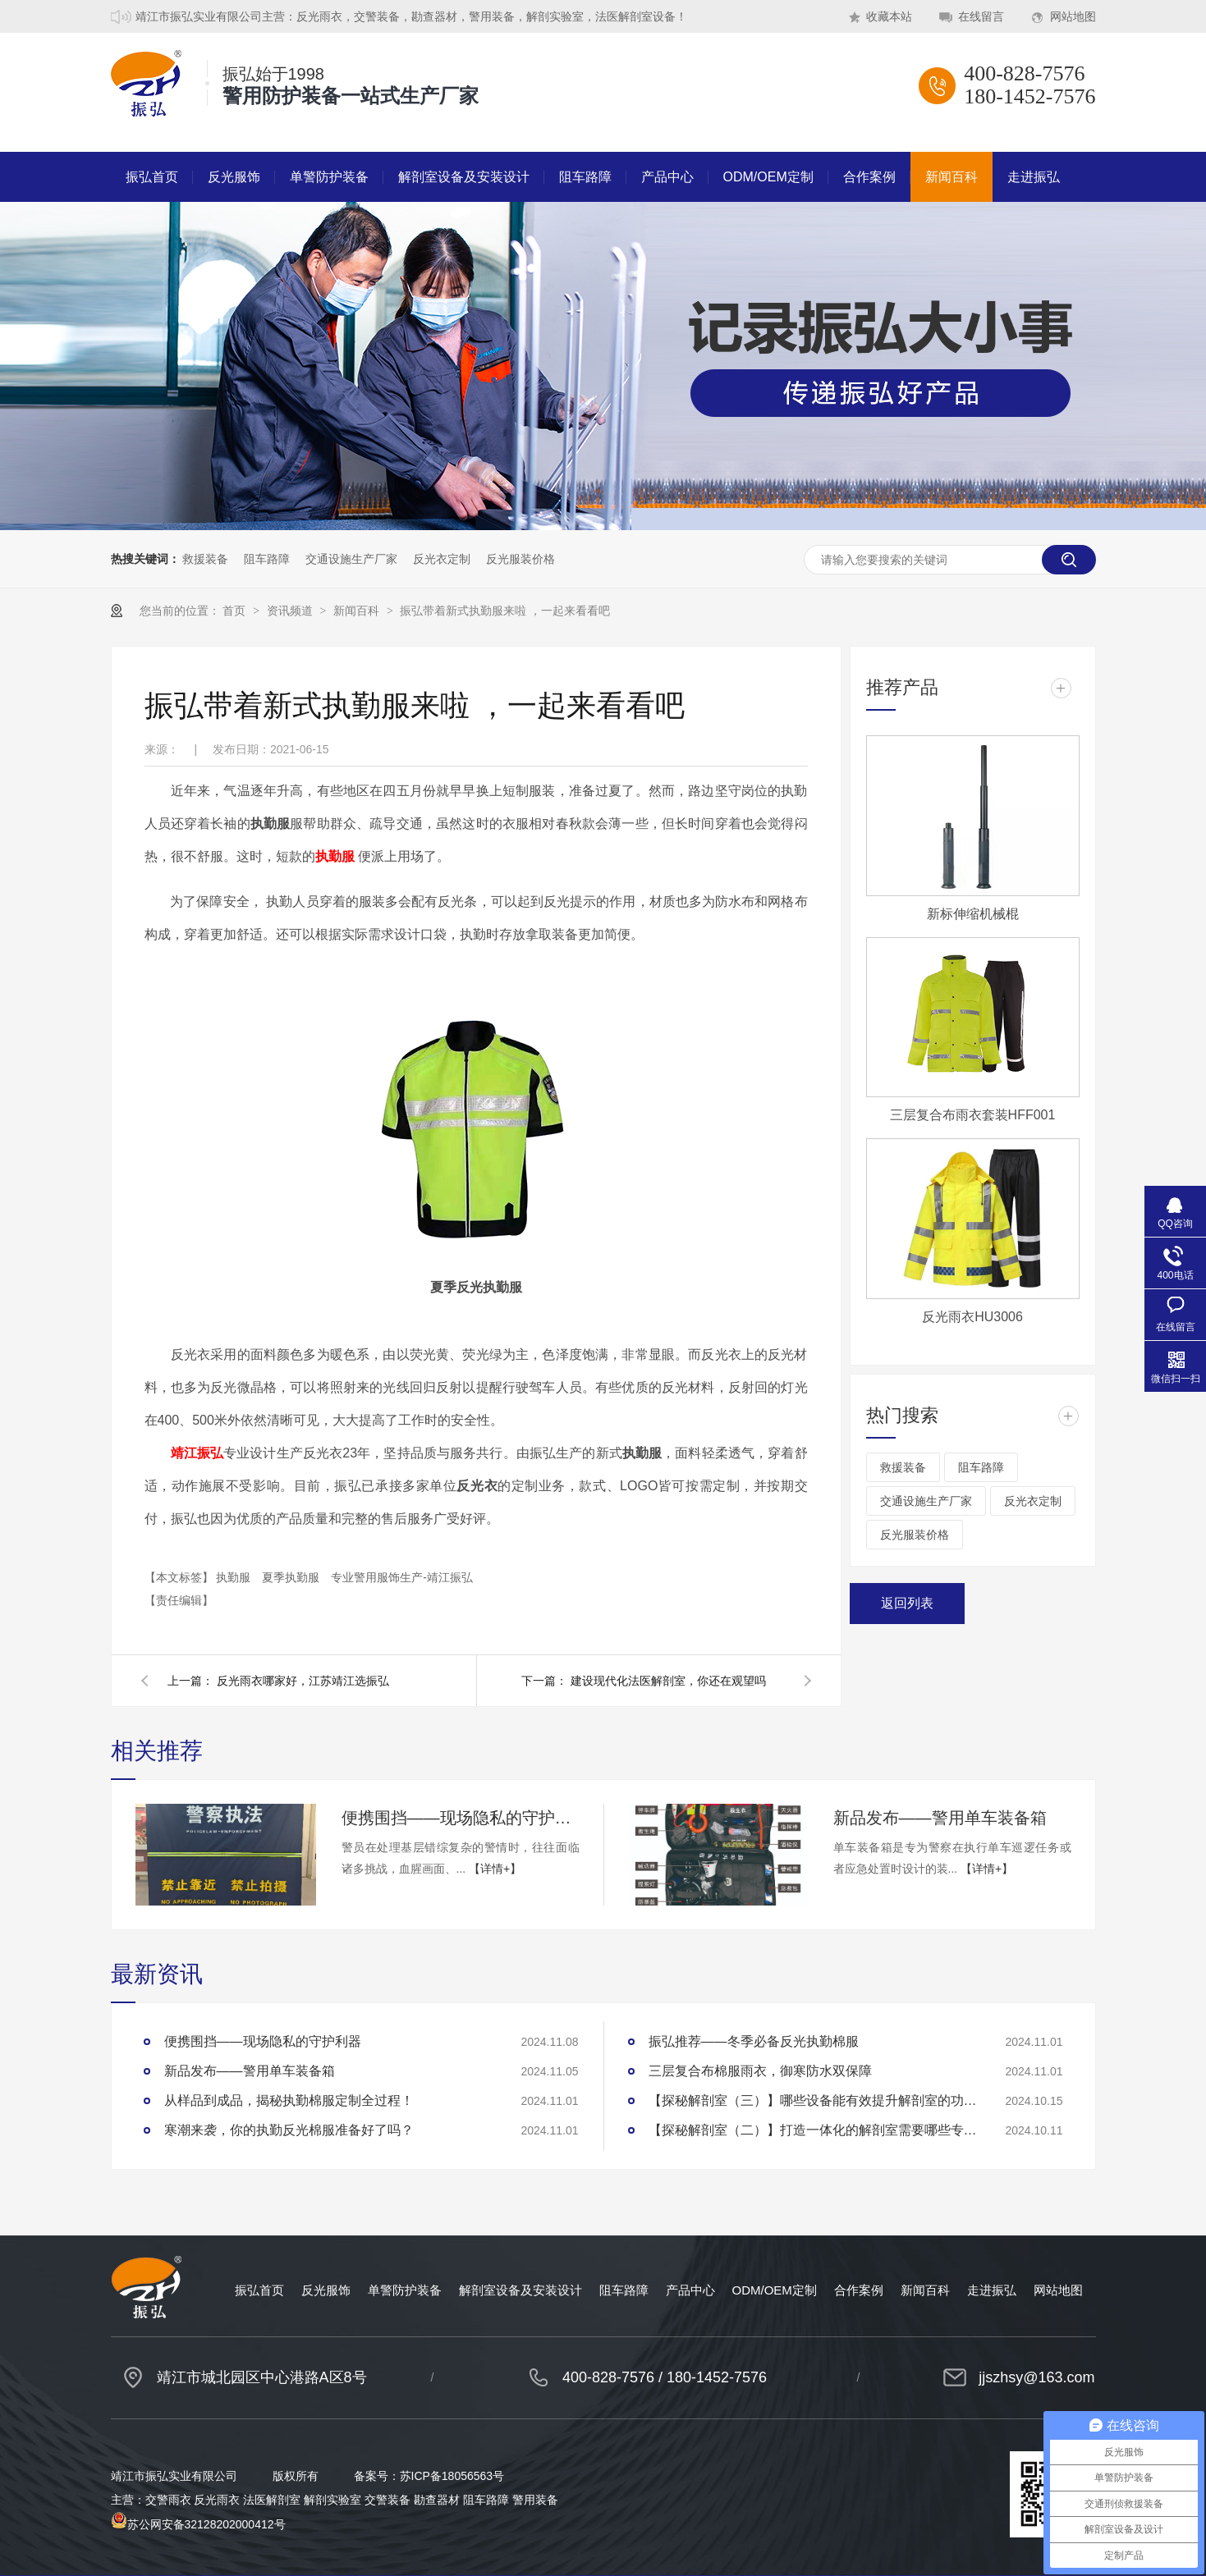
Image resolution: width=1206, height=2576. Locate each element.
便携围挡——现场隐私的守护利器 (461, 1818)
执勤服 (235, 1577)
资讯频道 (291, 610)
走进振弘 (1033, 177)
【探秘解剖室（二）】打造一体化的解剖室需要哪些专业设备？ (813, 2130)
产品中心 (667, 177)
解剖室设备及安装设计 (464, 177)
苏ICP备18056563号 (452, 2475)
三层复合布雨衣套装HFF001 (973, 1115)
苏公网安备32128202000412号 (198, 2524)
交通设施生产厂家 (351, 558)
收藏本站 (889, 16)
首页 (235, 610)
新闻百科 (951, 177)
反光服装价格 (520, 558)
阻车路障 (585, 177)
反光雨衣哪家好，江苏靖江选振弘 (303, 1680)
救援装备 (205, 558)
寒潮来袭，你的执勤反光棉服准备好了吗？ (289, 2130)
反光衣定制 (441, 558)
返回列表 (907, 1603)
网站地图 (1073, 16)
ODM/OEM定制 (768, 177)
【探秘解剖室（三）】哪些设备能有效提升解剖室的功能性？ (813, 2100)
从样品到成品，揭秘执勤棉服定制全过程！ (289, 2100)
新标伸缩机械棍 (973, 914)
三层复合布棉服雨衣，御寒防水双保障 (760, 2071)
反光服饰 (234, 177)
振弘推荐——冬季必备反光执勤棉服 (754, 2041)
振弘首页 (152, 177)
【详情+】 (495, 1868)
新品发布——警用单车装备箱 (940, 1818)
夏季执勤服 (292, 1577)
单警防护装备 (329, 177)
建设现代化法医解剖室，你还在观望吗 (668, 1680)
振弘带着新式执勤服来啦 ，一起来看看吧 (505, 610)
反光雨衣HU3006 (972, 1317)
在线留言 (981, 16)
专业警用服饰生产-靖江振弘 (402, 1577)
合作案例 (869, 177)
